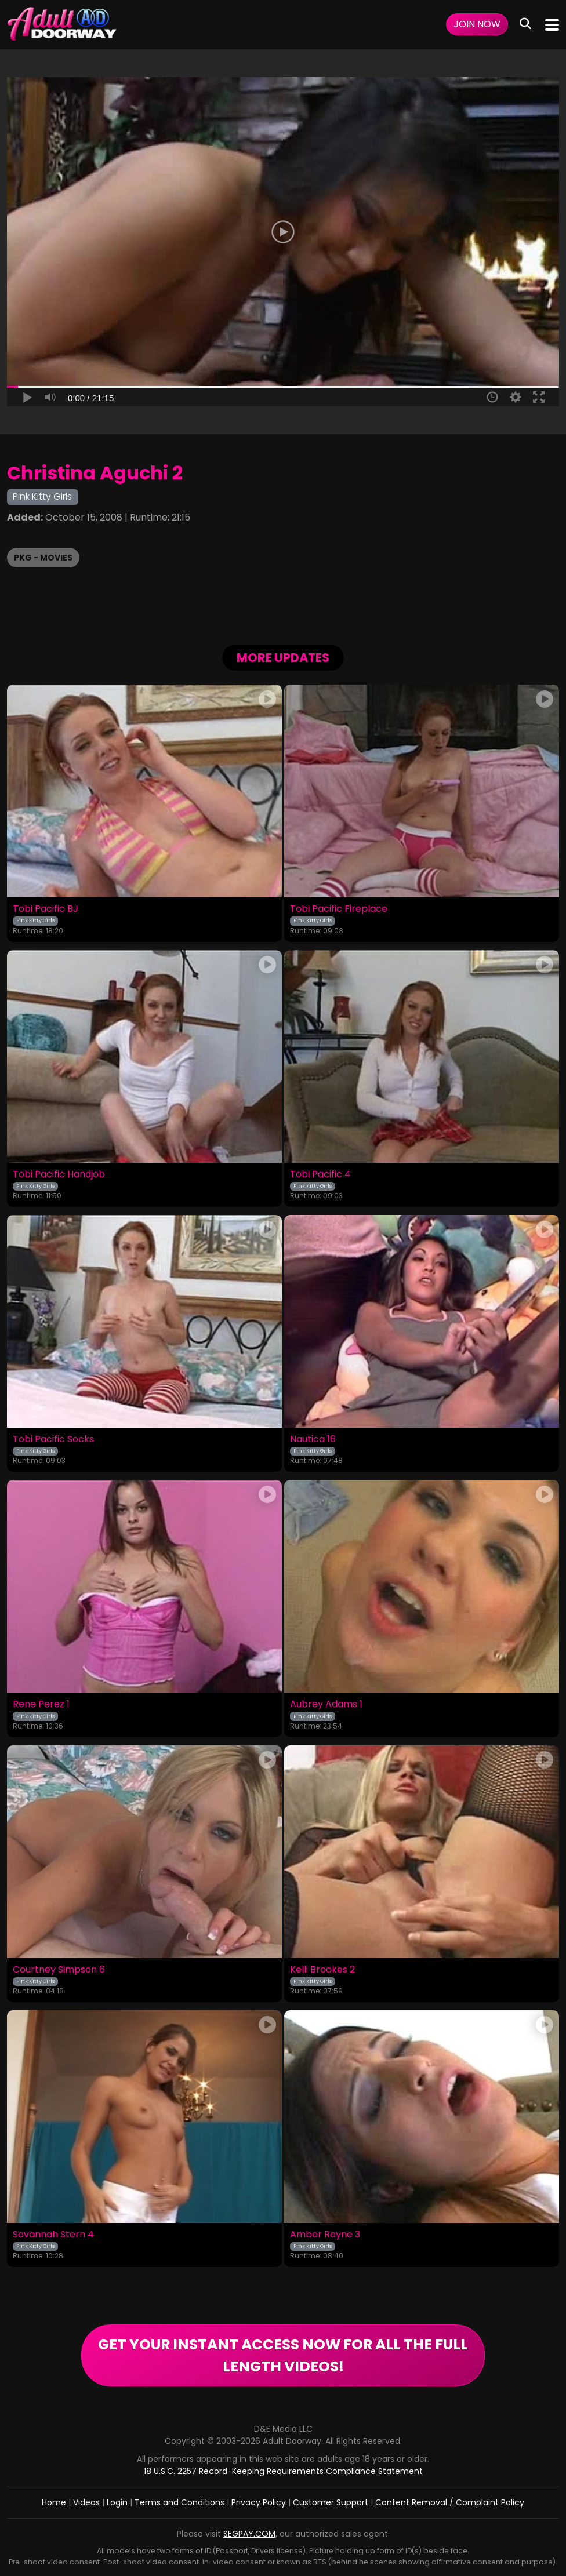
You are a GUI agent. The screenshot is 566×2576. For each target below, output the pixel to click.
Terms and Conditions (179, 2502)
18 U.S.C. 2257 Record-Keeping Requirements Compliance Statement (283, 2471)
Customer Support (330, 2502)
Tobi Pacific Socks (53, 1439)
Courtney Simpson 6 (59, 1969)
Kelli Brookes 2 (322, 1969)
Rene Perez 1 (41, 1704)
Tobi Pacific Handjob (59, 1174)
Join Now (476, 24)
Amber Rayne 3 (325, 2234)
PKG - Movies (43, 557)
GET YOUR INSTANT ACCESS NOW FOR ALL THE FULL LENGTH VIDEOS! (283, 2355)
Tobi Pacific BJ (45, 909)
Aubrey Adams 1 (326, 1704)
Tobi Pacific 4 (320, 1174)
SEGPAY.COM (249, 2533)
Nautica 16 (313, 1439)
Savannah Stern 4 (53, 2234)
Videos (86, 2502)
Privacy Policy (258, 2502)
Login (117, 2502)
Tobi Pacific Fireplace (338, 909)
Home (54, 2502)
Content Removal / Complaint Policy (449, 2502)
